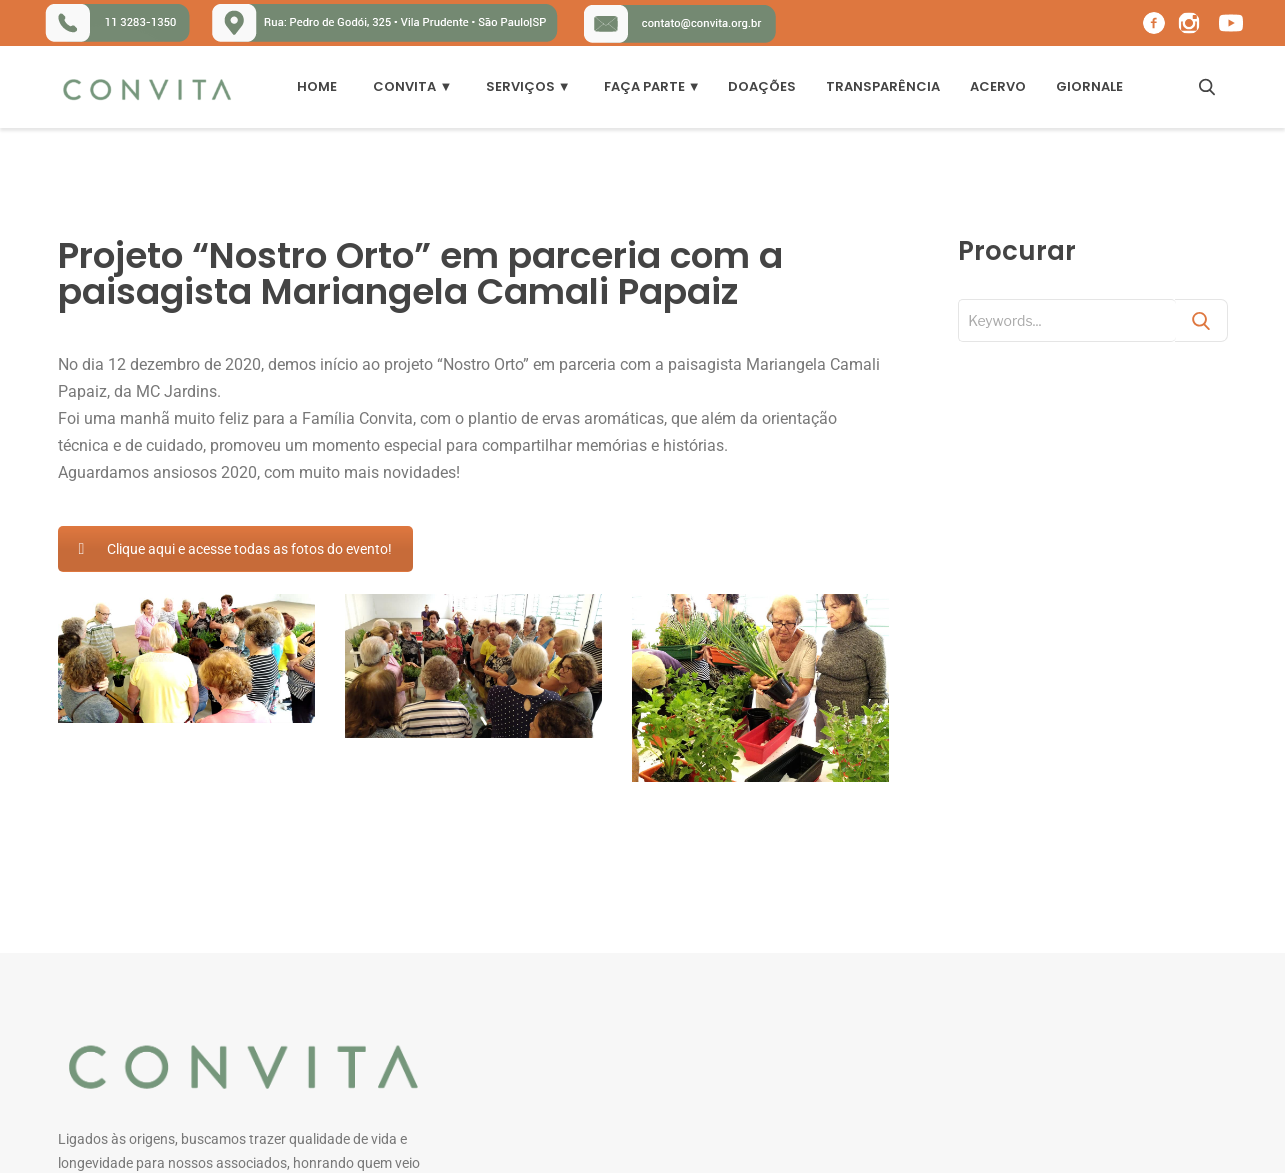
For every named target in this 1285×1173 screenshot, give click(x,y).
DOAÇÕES (762, 86)
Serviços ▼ (528, 86)
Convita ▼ (412, 86)
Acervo (998, 86)
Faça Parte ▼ (652, 86)
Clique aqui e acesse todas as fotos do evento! (235, 549)
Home (317, 86)
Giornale (1089, 86)
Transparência (883, 86)
